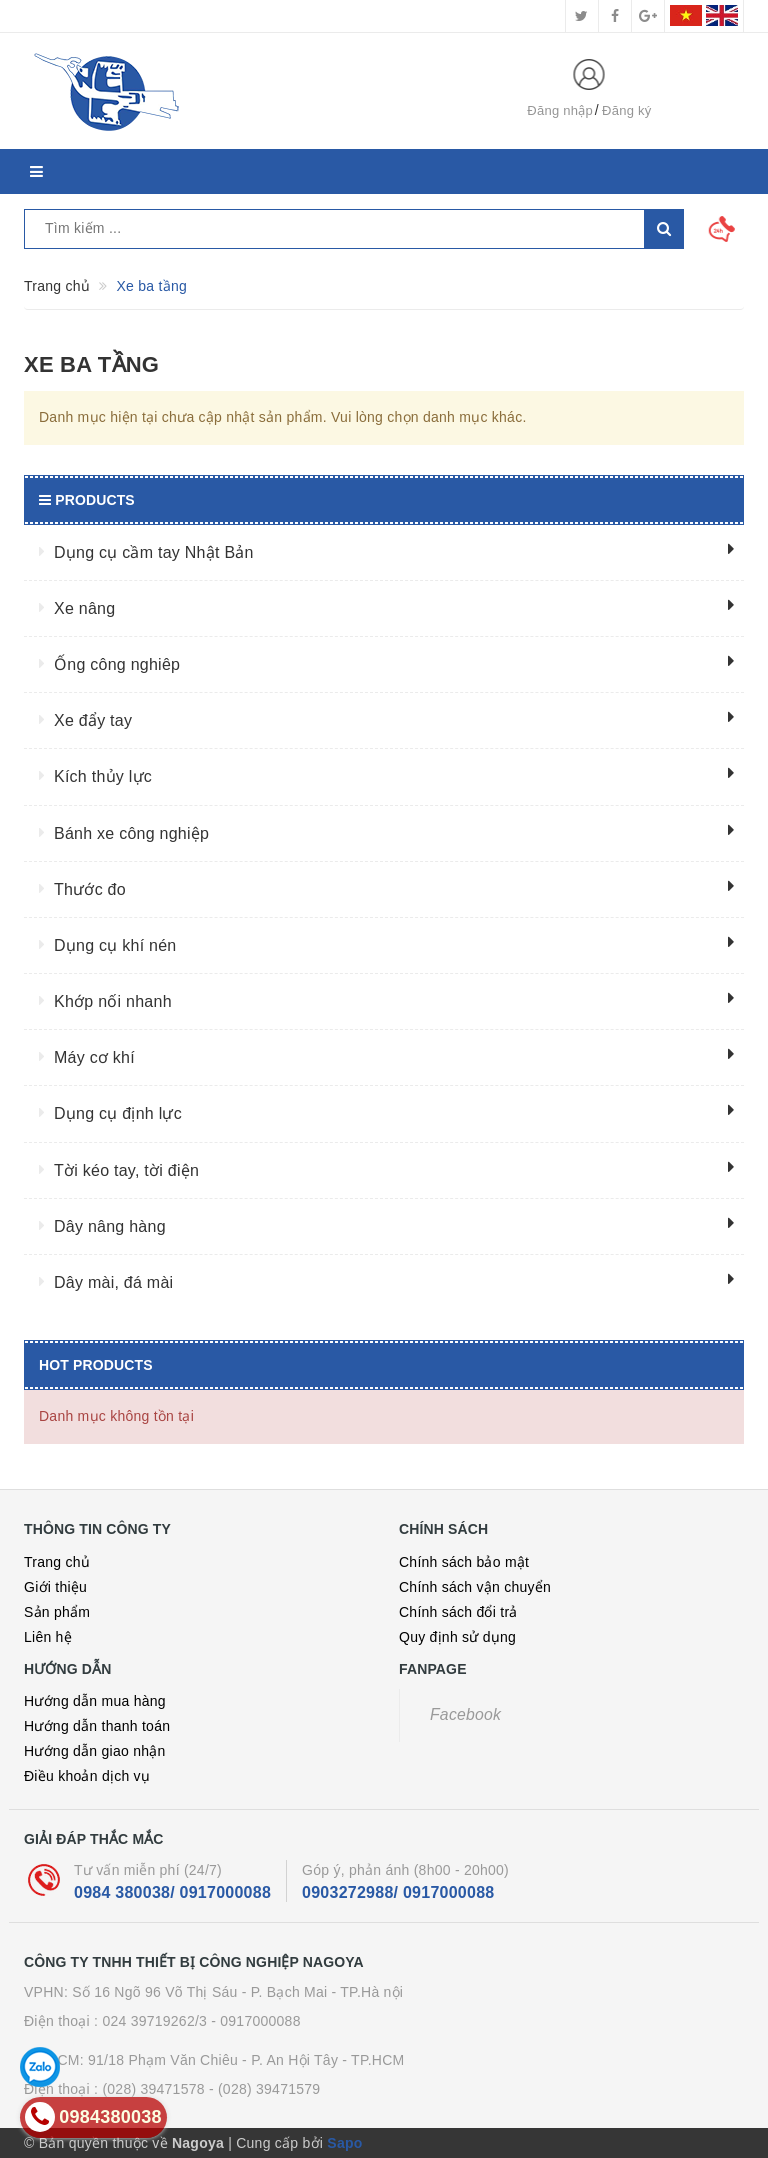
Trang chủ (57, 1562)
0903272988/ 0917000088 (398, 1892)
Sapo (344, 2143)
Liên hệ (48, 1637)
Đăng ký (626, 110)
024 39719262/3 (154, 2021)
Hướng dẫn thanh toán (97, 1726)
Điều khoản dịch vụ (87, 1776)
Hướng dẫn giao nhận (95, 1751)
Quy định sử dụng (457, 1637)
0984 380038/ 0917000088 (172, 1892)
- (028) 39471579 (264, 2089)
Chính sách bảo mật (464, 1562)
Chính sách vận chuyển (475, 1587)
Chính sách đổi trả (458, 1612)
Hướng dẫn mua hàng (95, 1701)
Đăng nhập (560, 110)
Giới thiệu (55, 1587)
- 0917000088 (255, 2021)
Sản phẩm (57, 1612)
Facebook (465, 1714)
